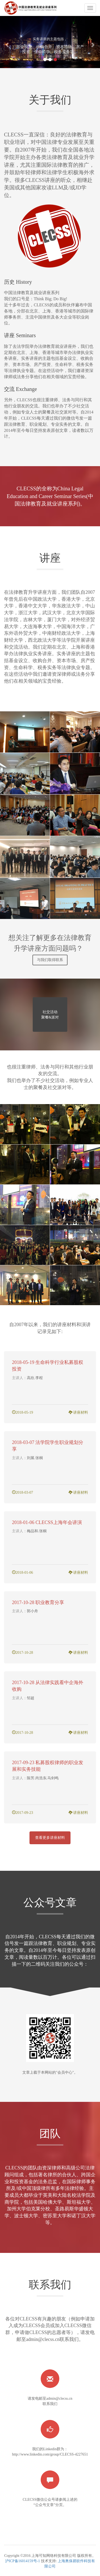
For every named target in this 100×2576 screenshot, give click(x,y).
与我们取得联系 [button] (50, 960)
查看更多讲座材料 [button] (50, 1838)
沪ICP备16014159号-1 (22, 2561)
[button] (7, 42)
